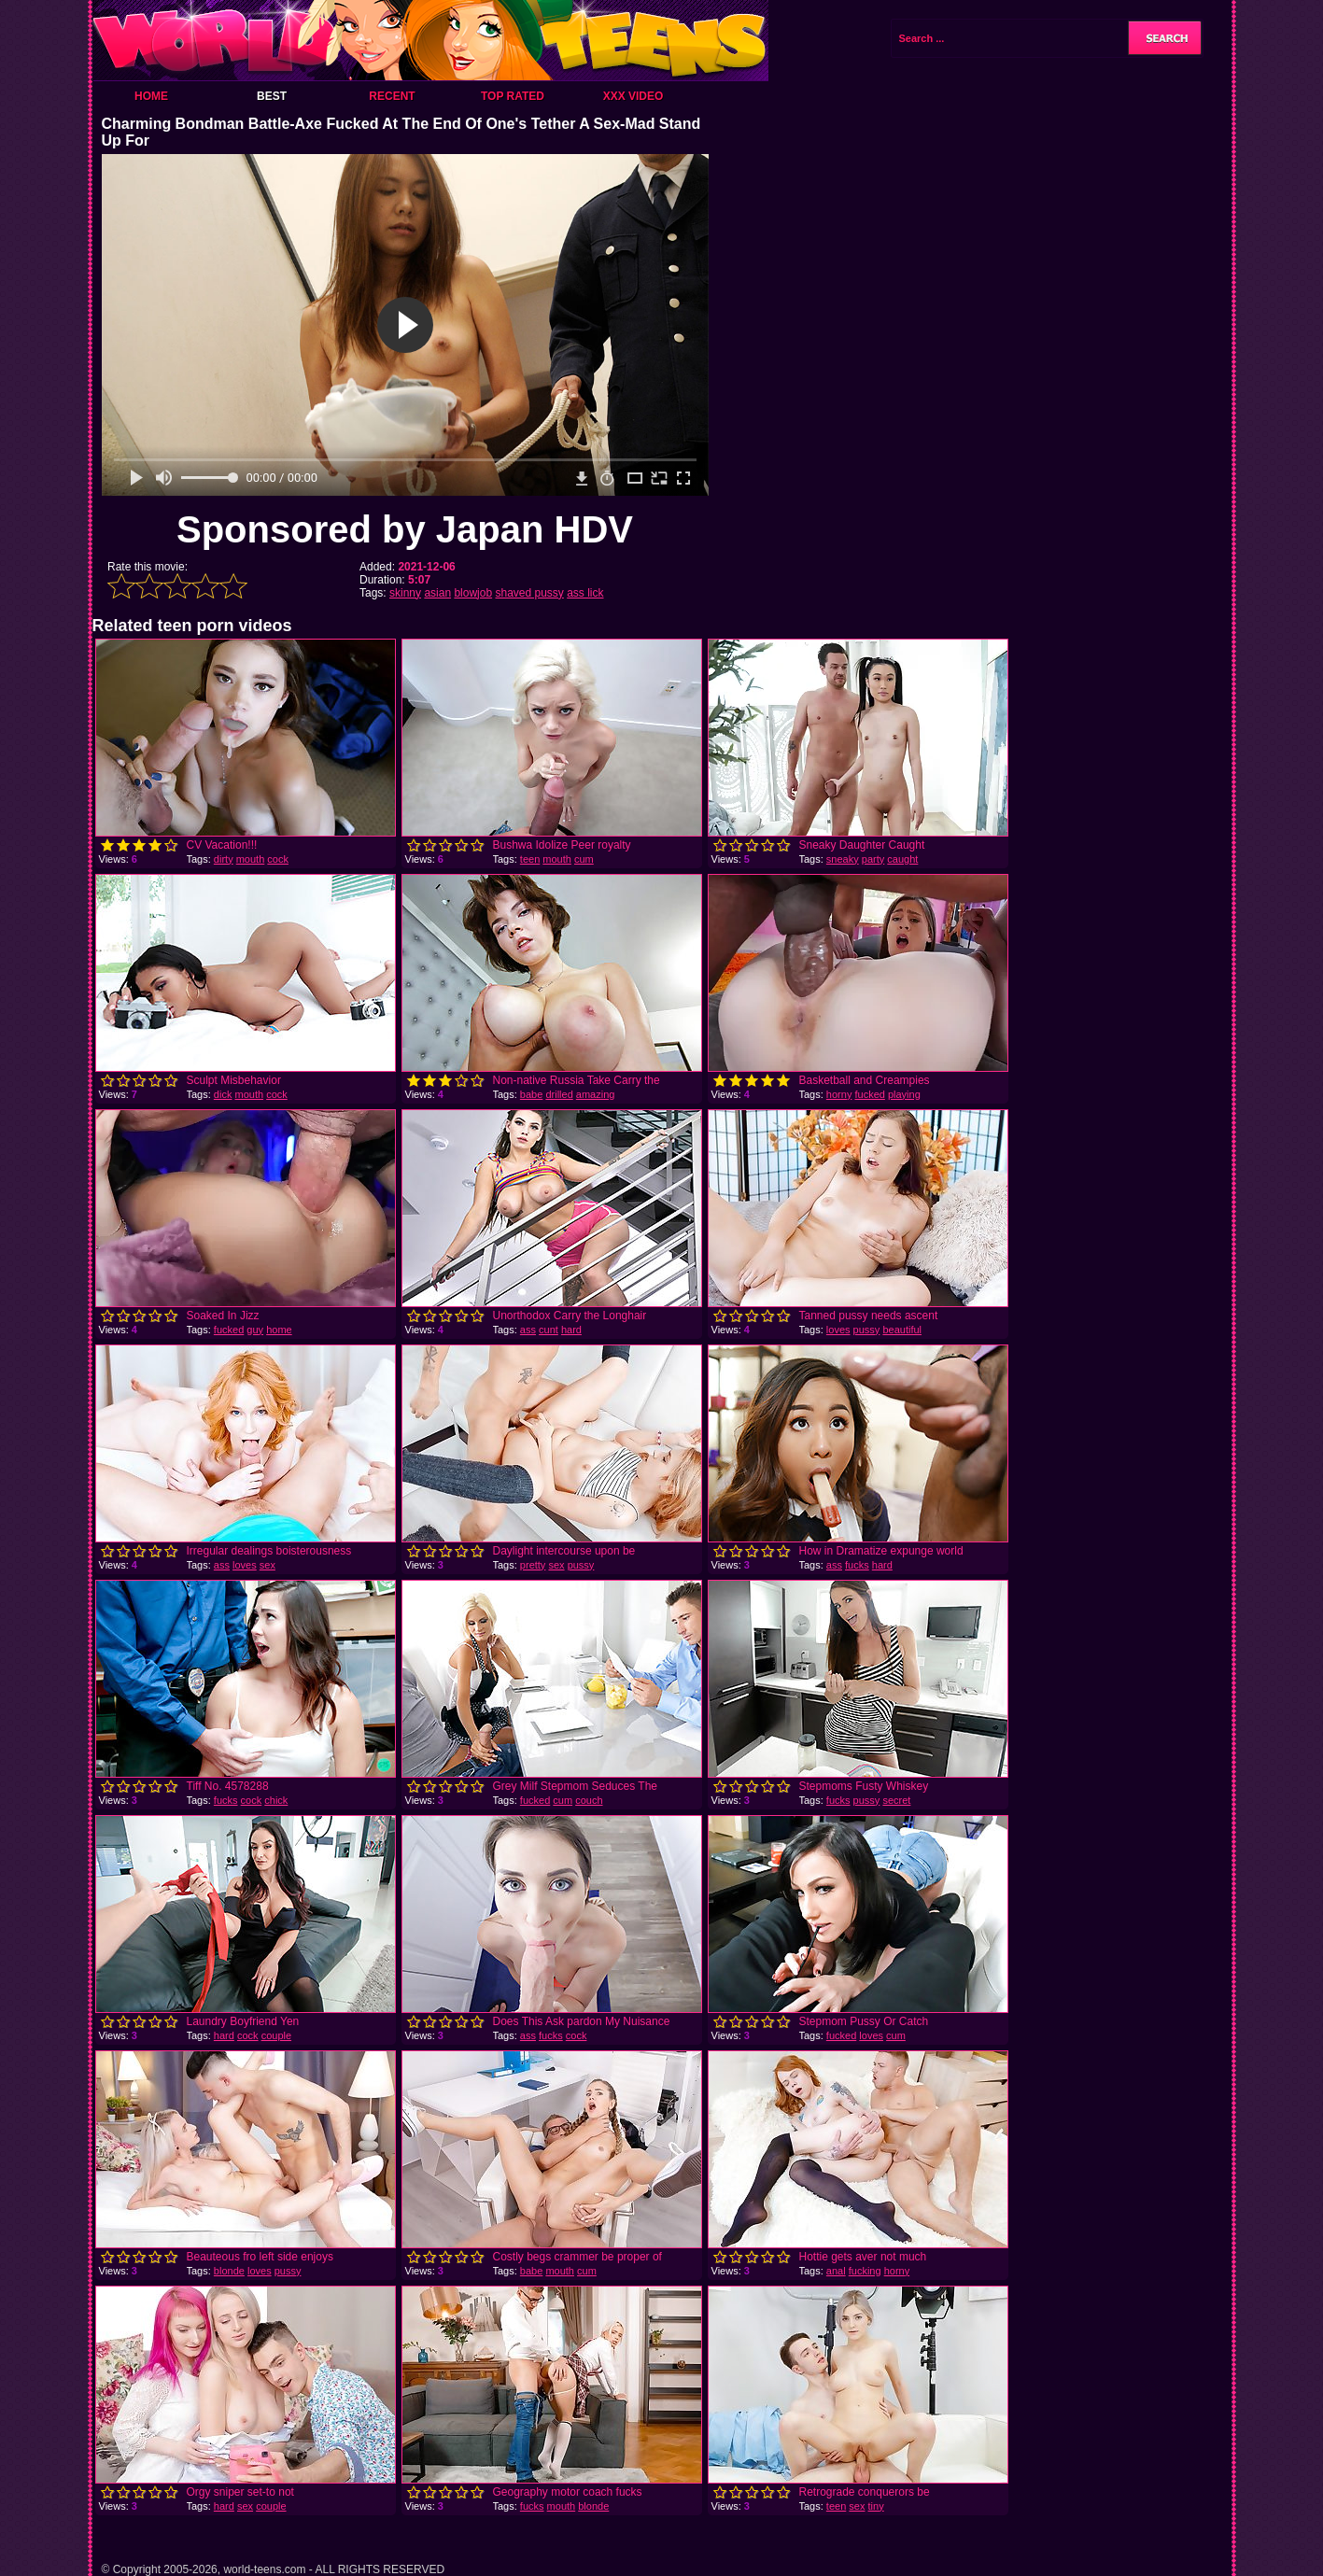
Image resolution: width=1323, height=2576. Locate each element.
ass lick (585, 592)
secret (896, 1800)
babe (531, 1094)
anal (836, 2270)
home (279, 1329)
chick (276, 1800)
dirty (223, 859)
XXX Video (633, 96)
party (873, 859)
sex (267, 1564)
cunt (548, 1329)
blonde (229, 2270)
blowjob (473, 592)
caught (902, 859)
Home (151, 96)
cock (278, 859)
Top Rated (512, 96)
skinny (405, 592)
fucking (865, 2270)
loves (838, 1329)
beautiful (902, 1329)
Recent (392, 96)
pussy (866, 1329)
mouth (250, 859)
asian (437, 592)
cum (584, 859)
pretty (533, 1564)
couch (588, 1800)
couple (276, 2035)
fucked (869, 1094)
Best (272, 96)
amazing (595, 1094)
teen (530, 859)
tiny (876, 2506)
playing (904, 1094)
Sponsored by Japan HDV (404, 529)
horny (839, 1094)
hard (571, 1329)
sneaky (842, 859)
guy (254, 1329)
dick (223, 1094)
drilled (558, 1094)
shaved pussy (529, 592)
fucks (857, 1564)
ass (528, 1329)
